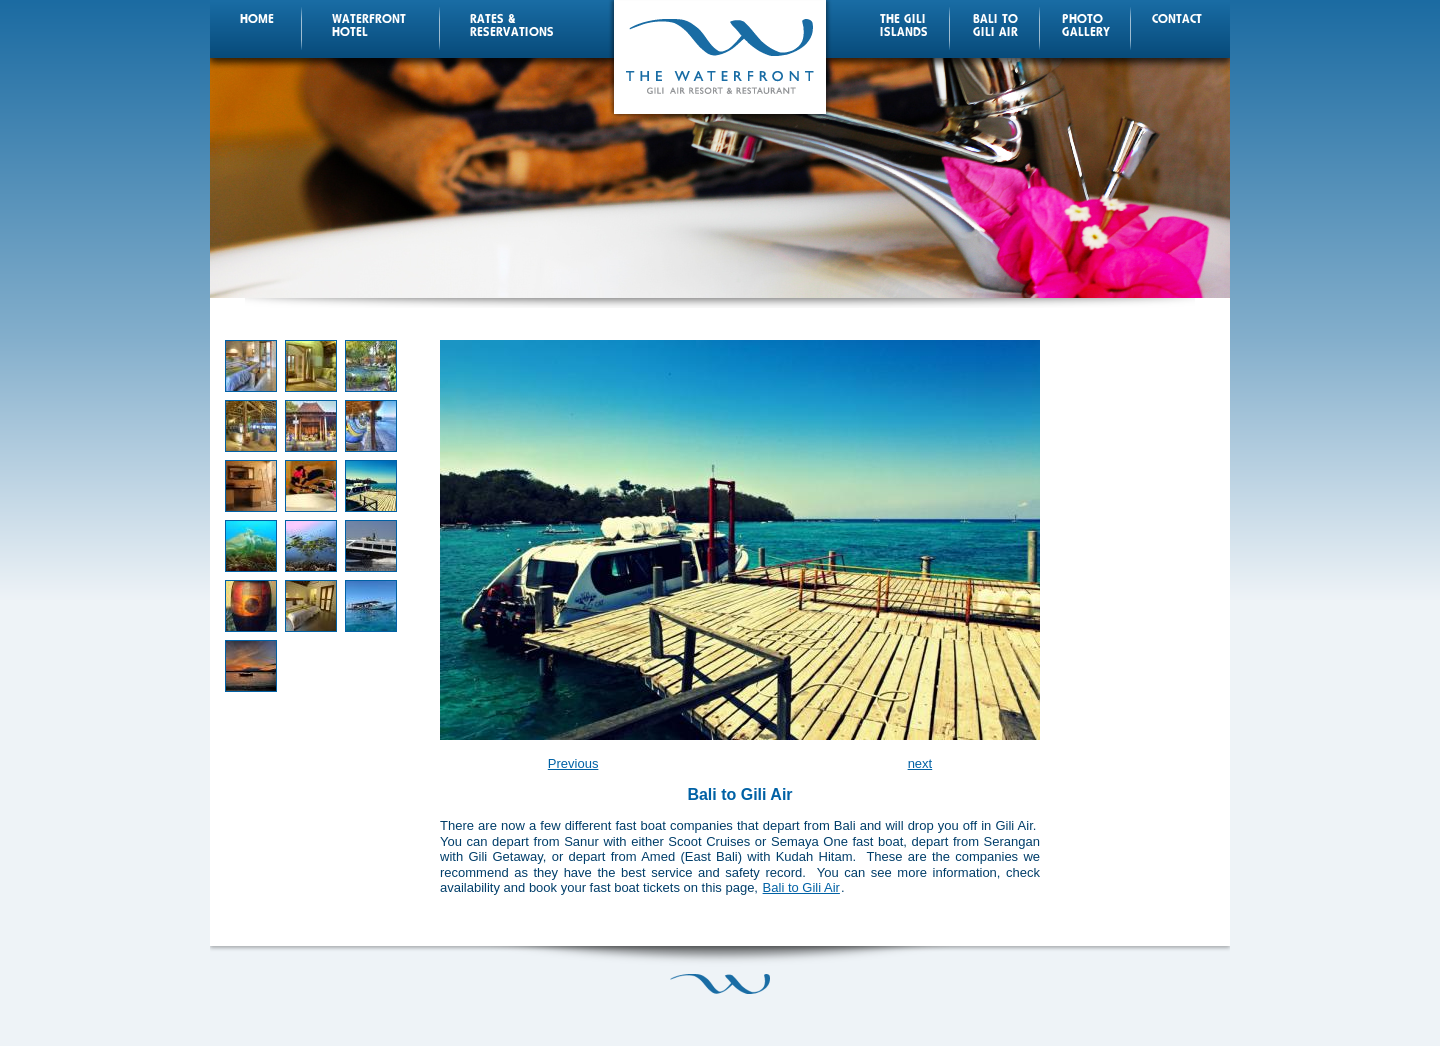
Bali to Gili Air (801, 887)
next (920, 763)
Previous (573, 763)
